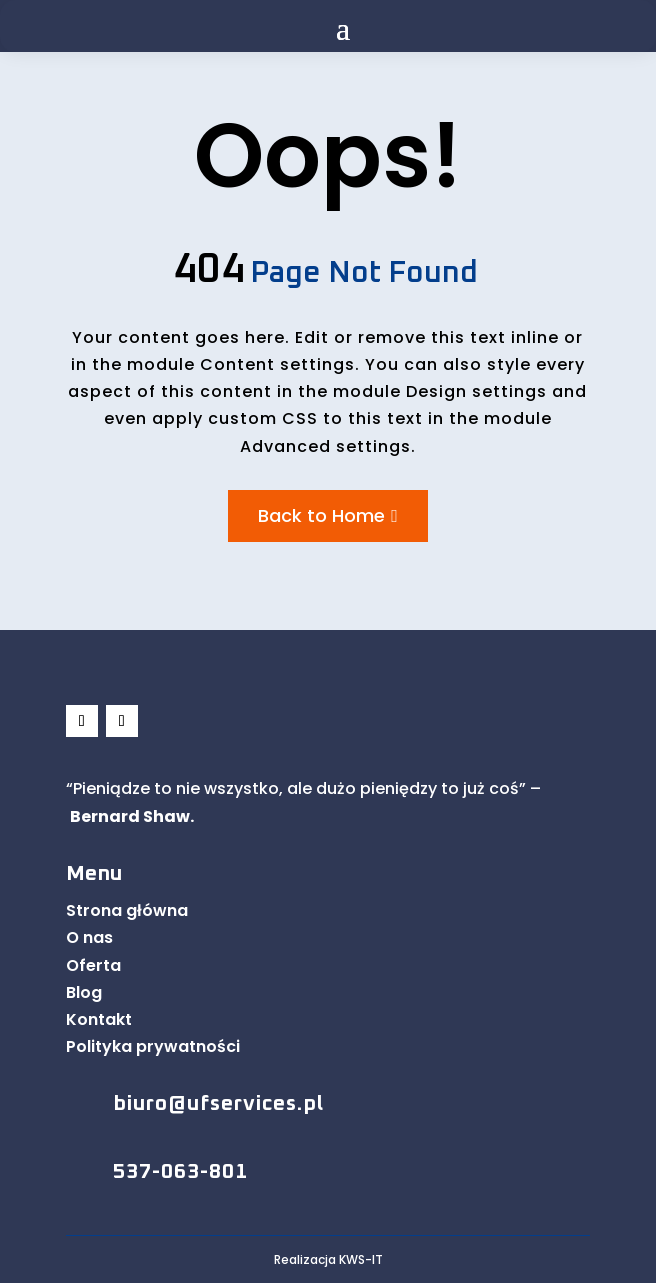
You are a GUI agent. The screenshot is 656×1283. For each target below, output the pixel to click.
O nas (89, 937)
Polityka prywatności (153, 1046)
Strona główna (127, 910)
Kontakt (99, 1019)
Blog (84, 992)
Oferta (93, 965)
